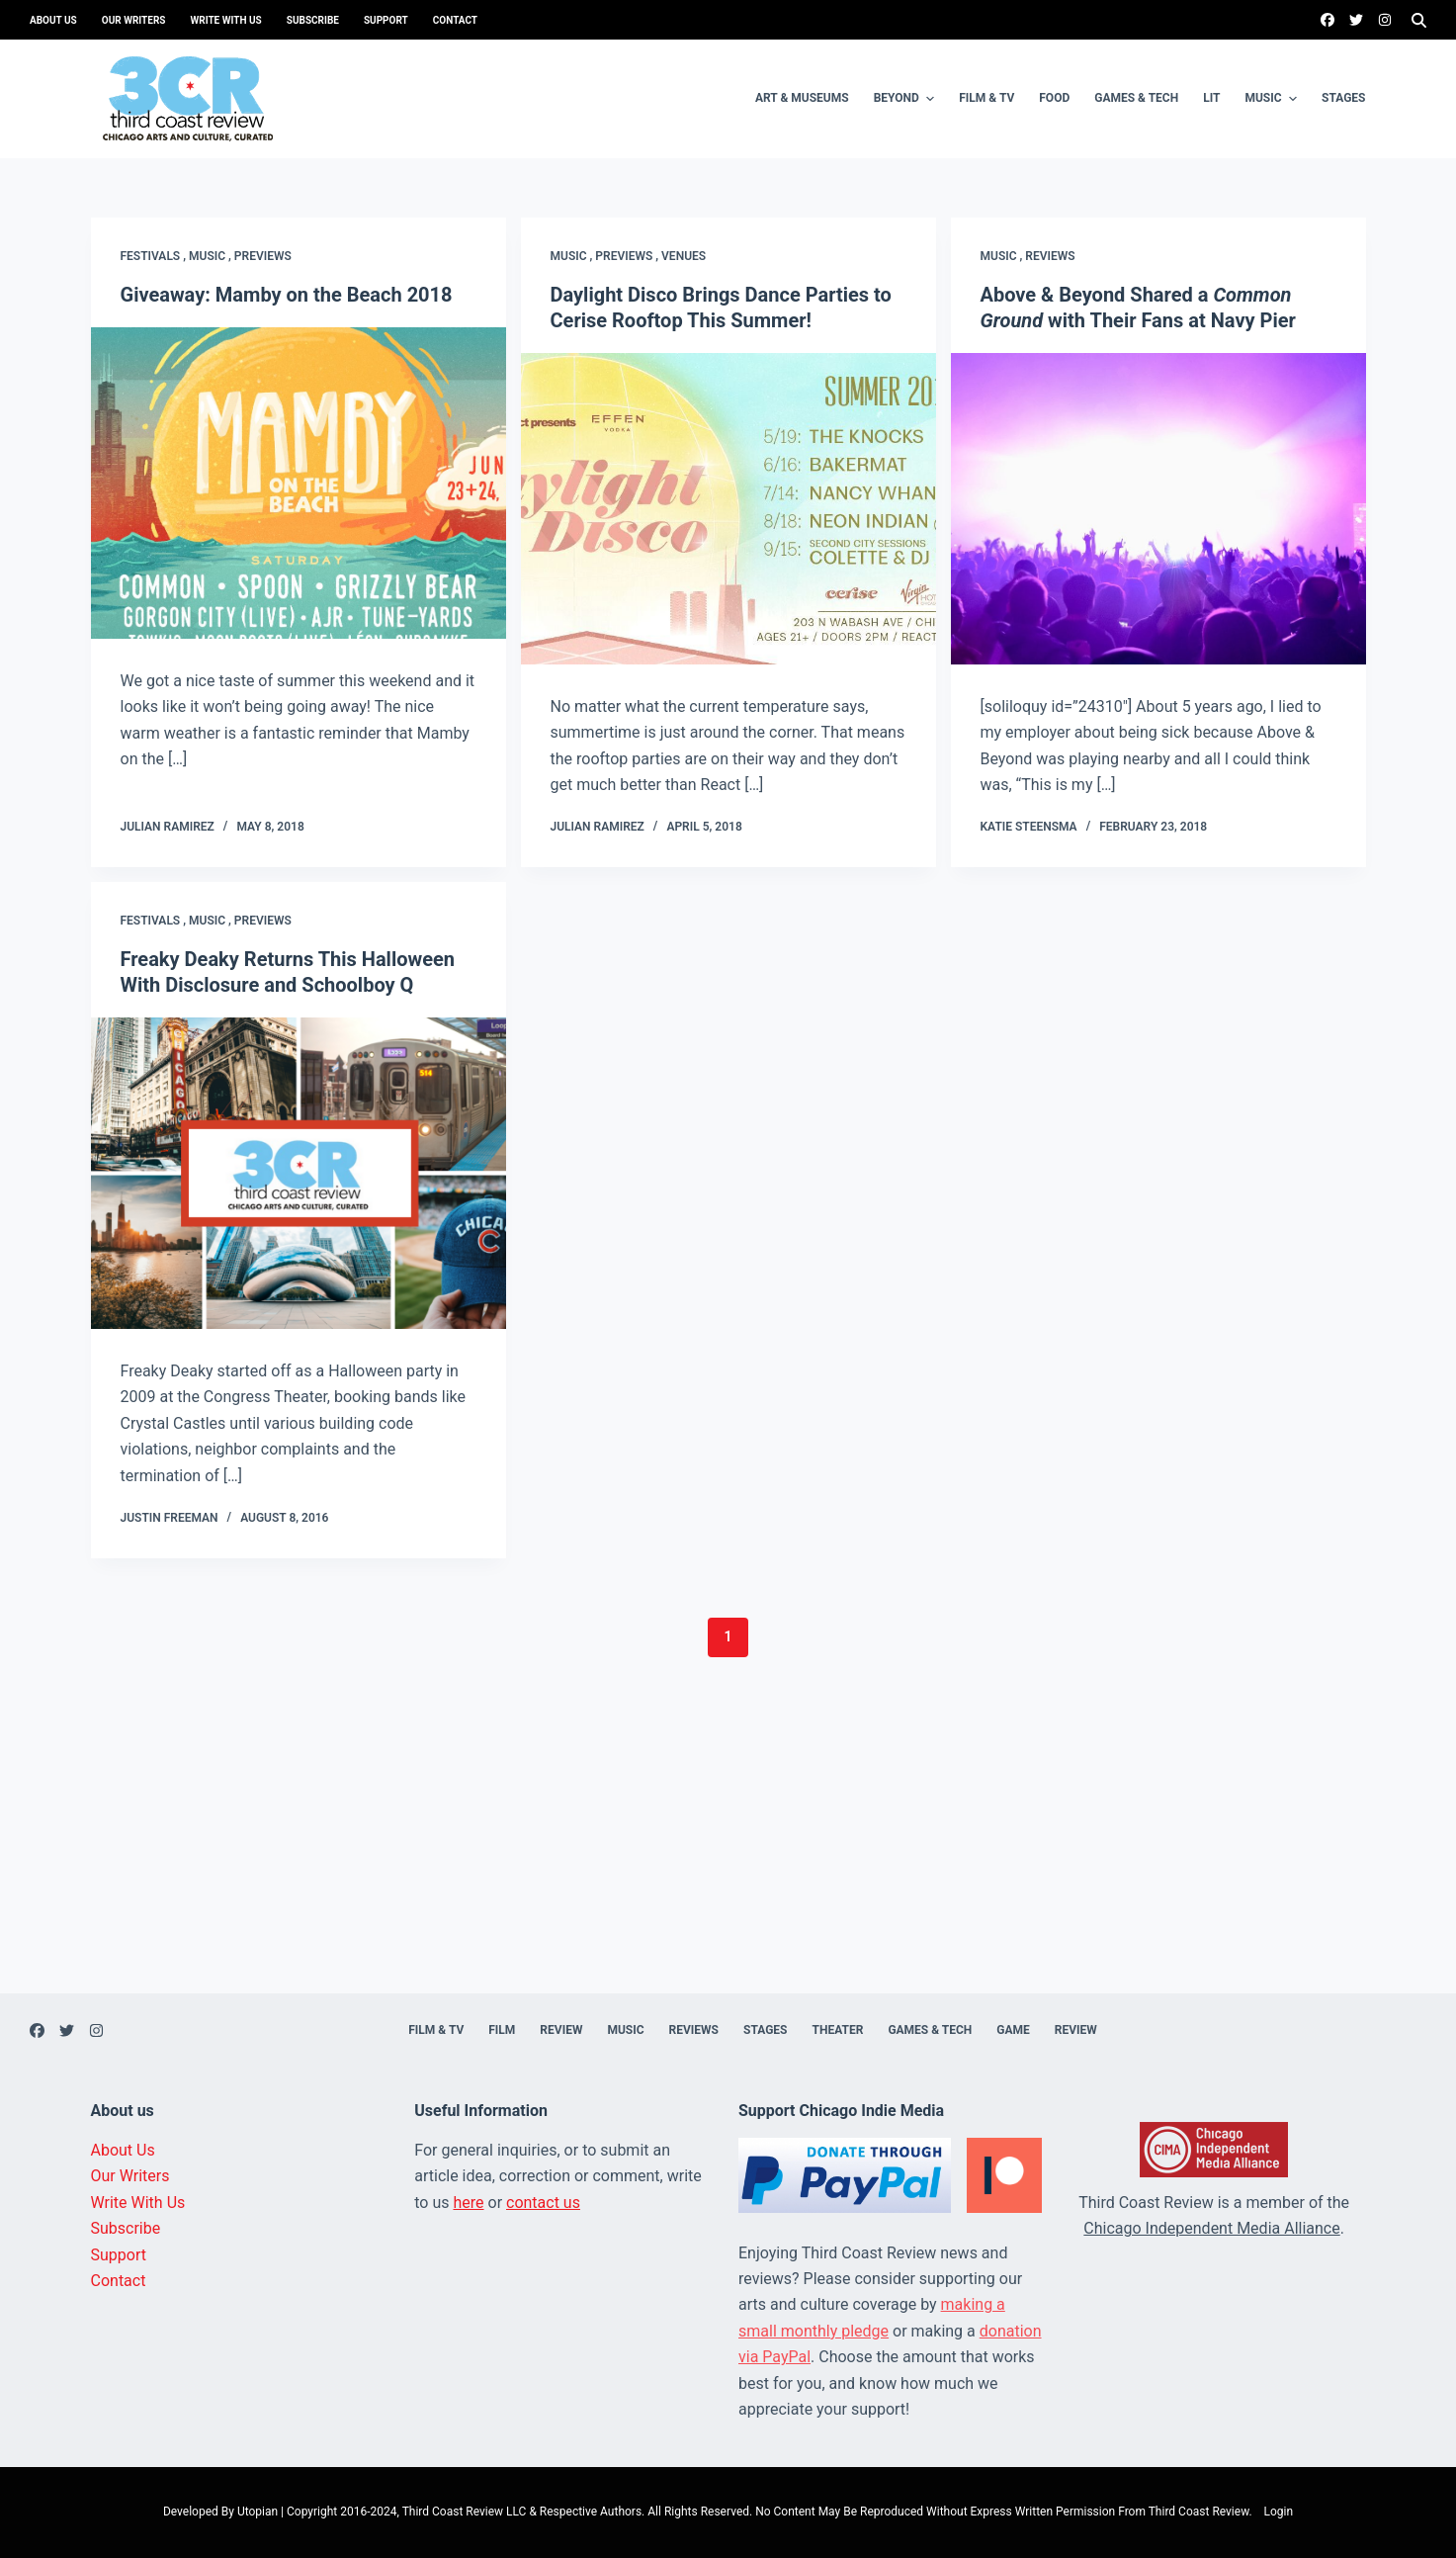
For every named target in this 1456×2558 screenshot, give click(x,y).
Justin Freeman (169, 1518)
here (468, 2202)
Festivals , (155, 256)
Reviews (1049, 256)
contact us (543, 2202)
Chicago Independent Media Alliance (1211, 2228)
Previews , (628, 256)
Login (1279, 2511)
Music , (211, 256)
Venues (683, 256)
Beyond (907, 99)
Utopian (257, 2511)
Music (1273, 99)
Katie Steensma (1029, 827)
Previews (263, 256)
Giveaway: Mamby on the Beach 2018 (287, 295)
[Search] (1419, 20)
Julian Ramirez (167, 827)
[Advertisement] (728, 1855)
